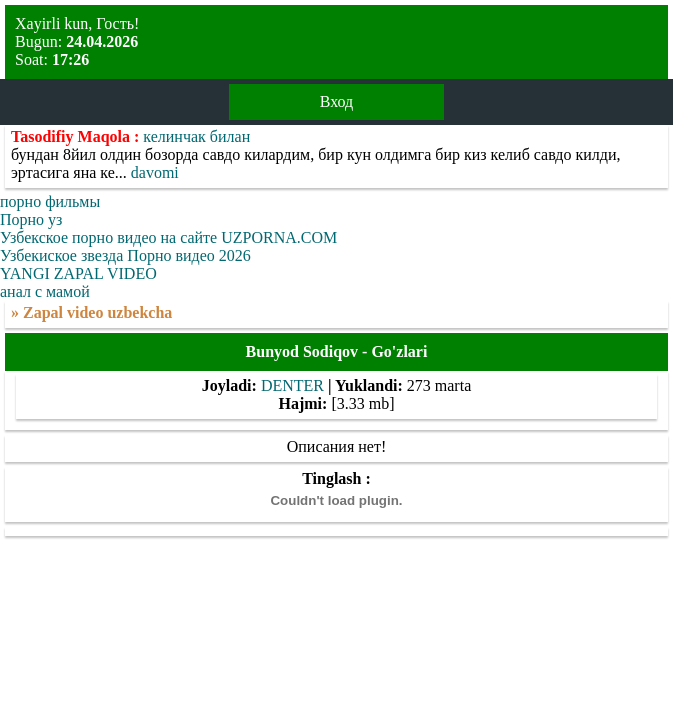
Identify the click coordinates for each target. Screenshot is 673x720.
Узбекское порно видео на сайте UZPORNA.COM (168, 237)
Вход (337, 101)
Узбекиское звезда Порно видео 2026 (125, 255)
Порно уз (31, 219)
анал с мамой (45, 291)
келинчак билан (196, 136)
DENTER (292, 385)
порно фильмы (50, 201)
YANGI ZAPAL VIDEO (78, 273)
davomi (155, 172)
